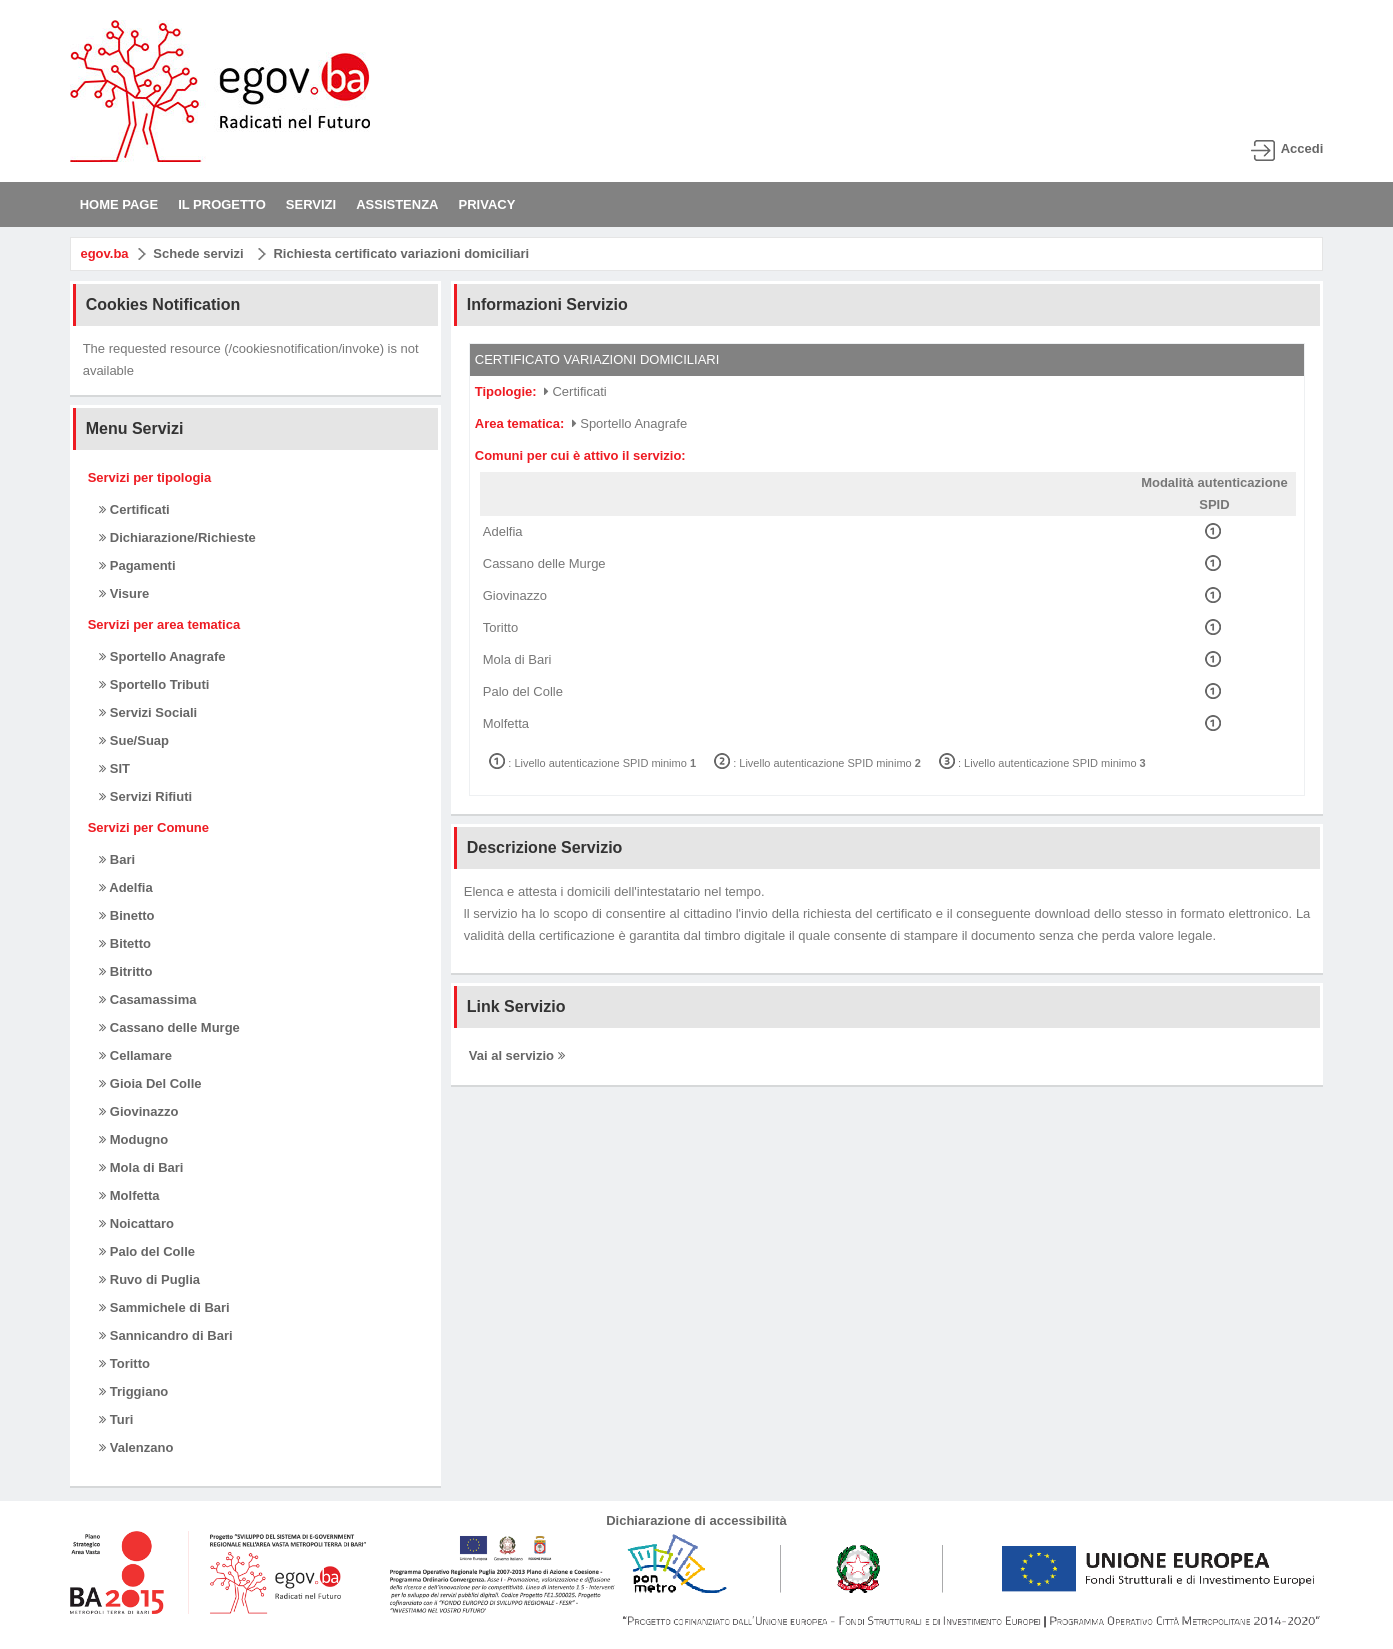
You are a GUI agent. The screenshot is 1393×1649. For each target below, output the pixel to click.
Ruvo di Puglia (149, 1279)
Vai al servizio (517, 1055)
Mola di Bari (141, 1167)
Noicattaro (136, 1223)
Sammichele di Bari (164, 1307)
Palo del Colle (147, 1251)
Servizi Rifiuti (145, 796)
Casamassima (147, 999)
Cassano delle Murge (169, 1027)
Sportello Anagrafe (162, 656)
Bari (117, 859)
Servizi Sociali (148, 712)
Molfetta (129, 1195)
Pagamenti (137, 565)
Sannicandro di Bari (165, 1335)
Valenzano (136, 1447)
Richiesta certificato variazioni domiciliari (401, 253)
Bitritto (125, 971)
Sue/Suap (134, 740)
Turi (116, 1419)
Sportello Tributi (154, 684)
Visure (124, 593)
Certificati (134, 509)
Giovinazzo (138, 1111)
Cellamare (135, 1055)
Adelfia (125, 887)
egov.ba (104, 253)
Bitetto (125, 943)
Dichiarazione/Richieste (177, 537)
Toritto (124, 1363)
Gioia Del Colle (150, 1083)
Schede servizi (198, 253)
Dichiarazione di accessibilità (696, 1520)
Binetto (126, 915)
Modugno (133, 1139)
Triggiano (133, 1391)
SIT (114, 768)
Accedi (1302, 148)
